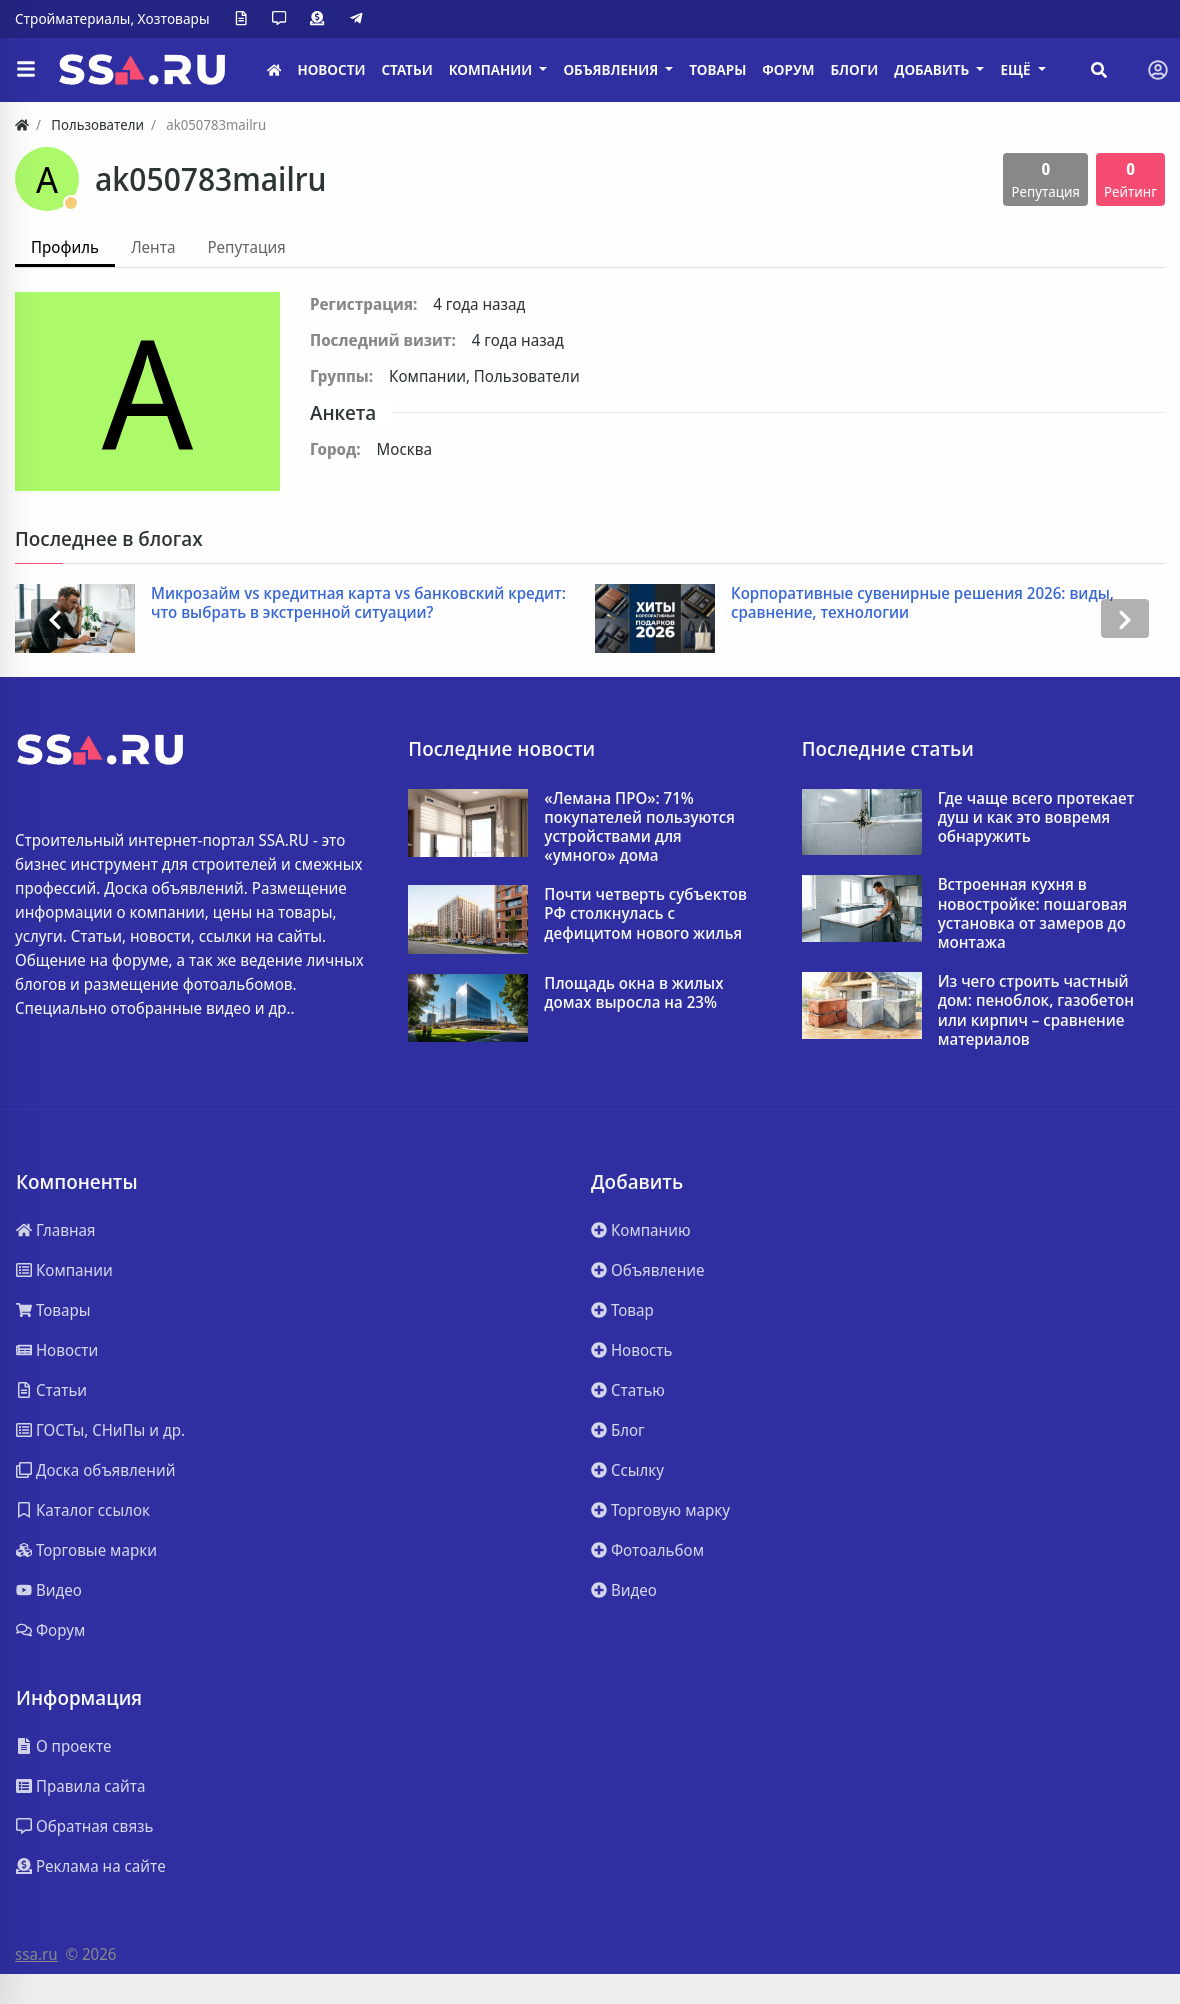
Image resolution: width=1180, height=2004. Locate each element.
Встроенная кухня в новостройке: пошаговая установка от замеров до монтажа (1032, 913)
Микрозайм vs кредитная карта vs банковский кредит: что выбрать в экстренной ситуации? (358, 603)
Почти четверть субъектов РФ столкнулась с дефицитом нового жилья (645, 914)
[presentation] (55, 618)
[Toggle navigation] (1158, 70)
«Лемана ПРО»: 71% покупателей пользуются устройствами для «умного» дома (639, 827)
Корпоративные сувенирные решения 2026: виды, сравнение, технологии (922, 603)
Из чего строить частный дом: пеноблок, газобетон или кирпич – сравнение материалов (1036, 1010)
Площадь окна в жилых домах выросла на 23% (633, 993)
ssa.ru (36, 1954)
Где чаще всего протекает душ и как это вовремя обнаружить (1036, 818)
